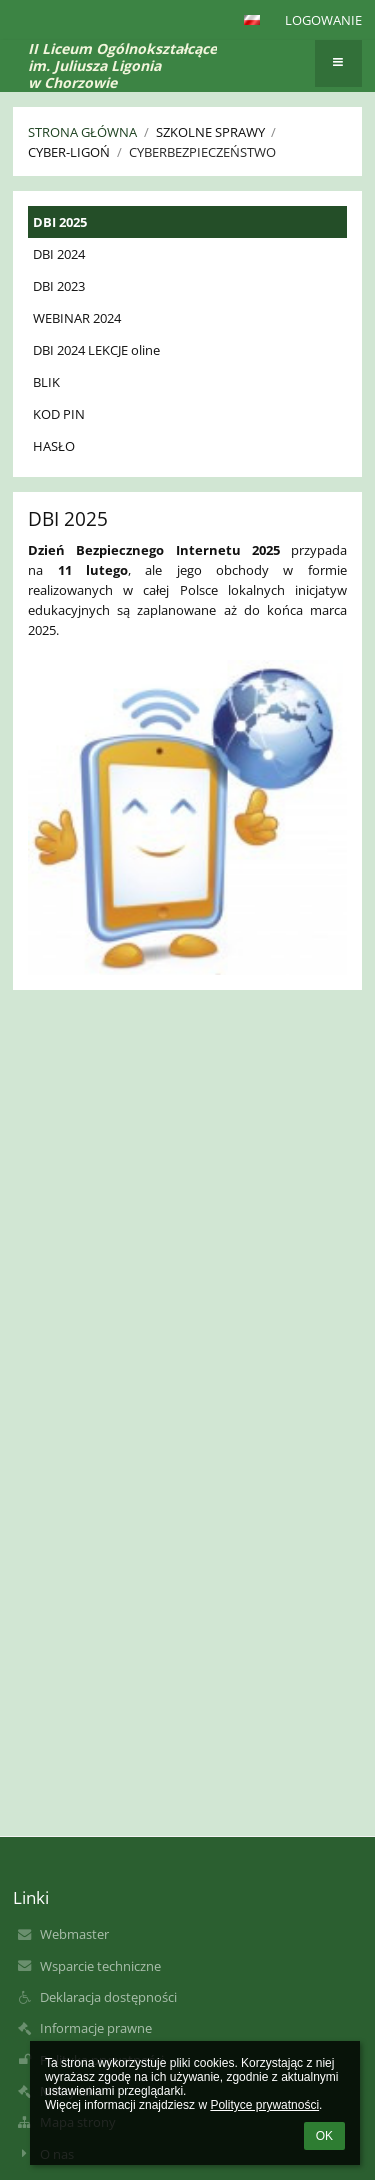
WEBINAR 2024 (77, 318)
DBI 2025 (60, 222)
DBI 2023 (59, 286)
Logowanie (323, 20)
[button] (252, 20)
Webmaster (74, 1934)
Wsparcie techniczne (100, 1966)
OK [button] (324, 2136)
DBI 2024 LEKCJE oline (96, 350)
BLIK (46, 382)
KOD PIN (59, 414)
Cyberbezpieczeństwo (202, 152)
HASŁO (54, 446)
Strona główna (82, 132)
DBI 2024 (59, 254)
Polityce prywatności (264, 2105)
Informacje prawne (96, 2028)
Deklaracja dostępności (108, 1997)
